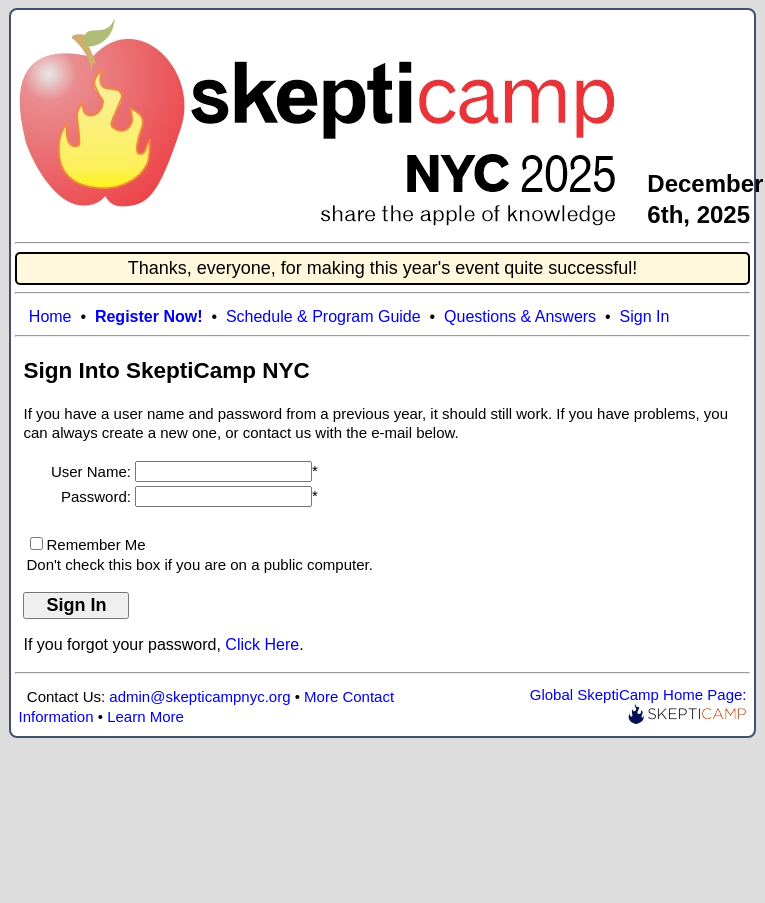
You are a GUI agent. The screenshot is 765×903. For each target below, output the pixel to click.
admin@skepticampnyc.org (199, 696)
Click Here (262, 644)
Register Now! (149, 316)
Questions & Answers (520, 316)
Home (50, 316)
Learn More (145, 716)
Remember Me (95, 544)
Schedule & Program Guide (323, 316)
